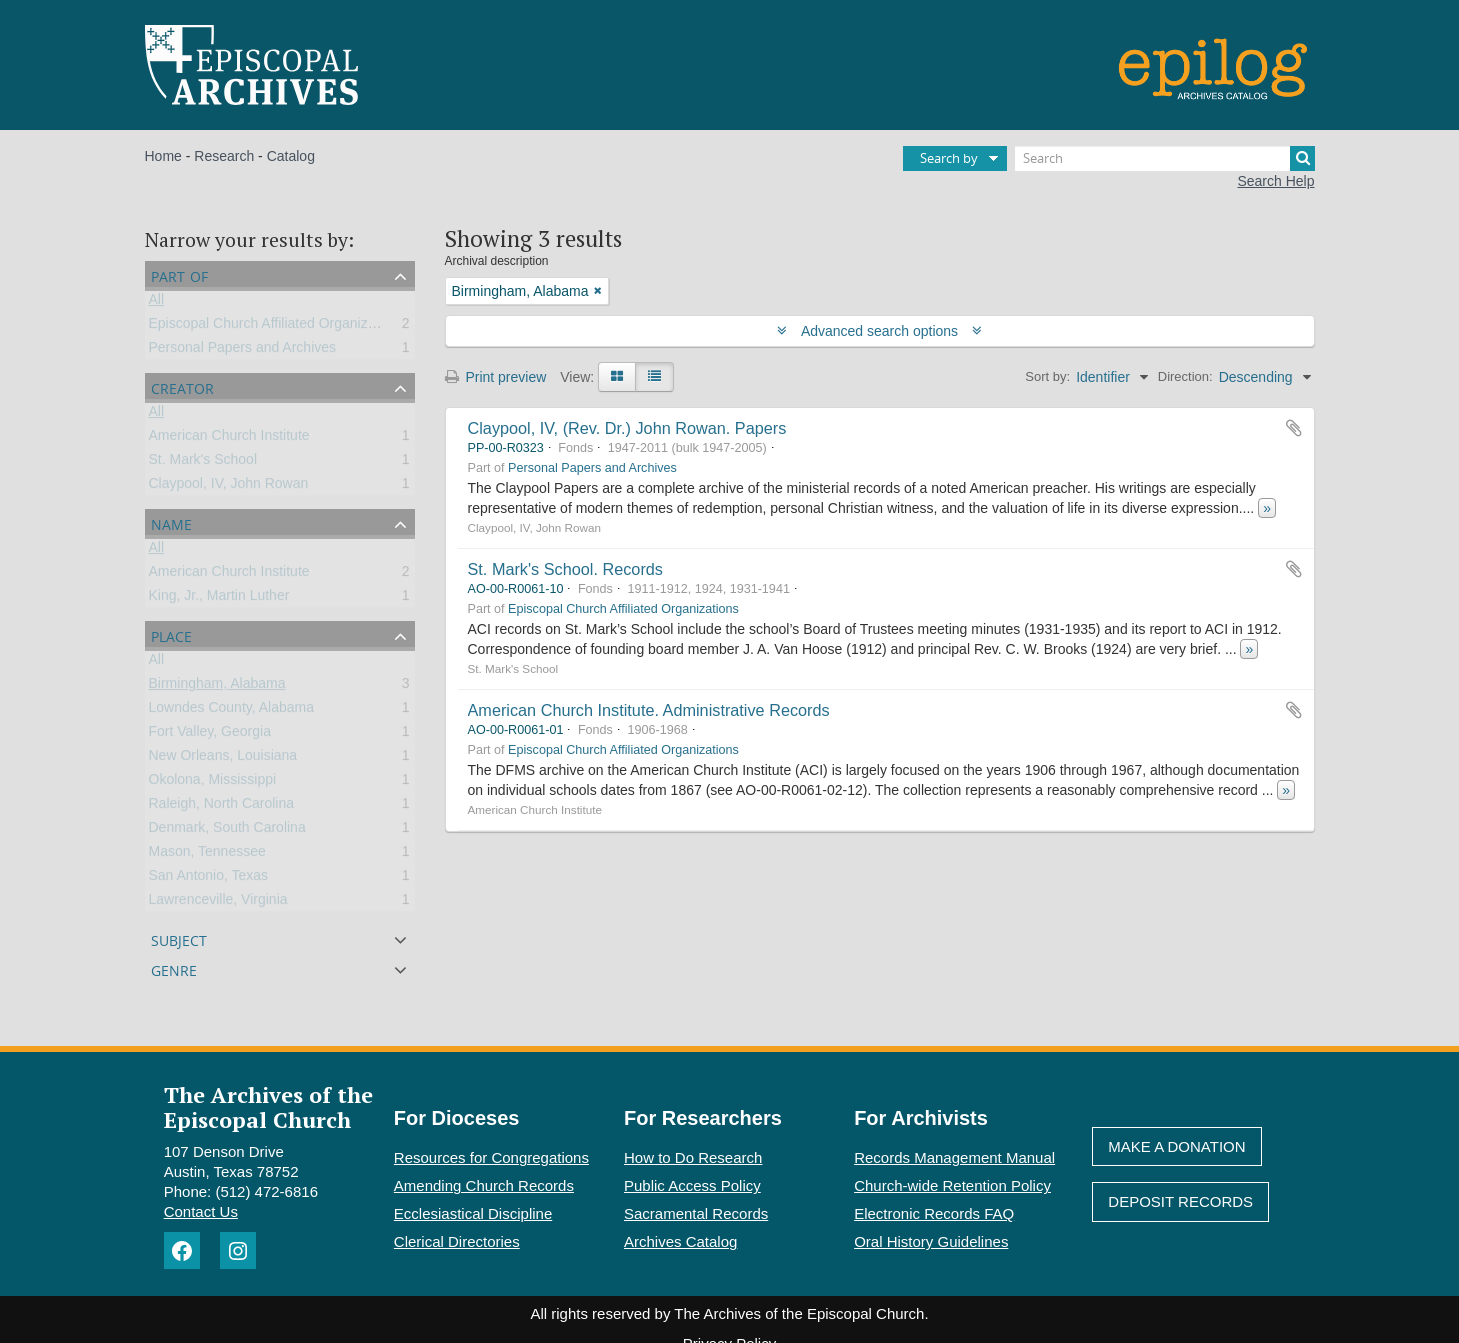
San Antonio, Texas (209, 879)
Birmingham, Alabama (217, 687)
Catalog (291, 156)
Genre (174, 968)
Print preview (496, 377)
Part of (179, 274)
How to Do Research (693, 1157)
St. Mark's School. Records (565, 569)
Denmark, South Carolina (227, 831)
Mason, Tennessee (207, 855)
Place (171, 634)
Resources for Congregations (491, 1157)
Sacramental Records (696, 1213)
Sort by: (1047, 376)
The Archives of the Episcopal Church (268, 1107)
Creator (182, 386)
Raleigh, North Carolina (222, 807)
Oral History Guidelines (931, 1241)
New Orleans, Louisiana (223, 759)
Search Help (1275, 181)
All (157, 303)
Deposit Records (1180, 1201)
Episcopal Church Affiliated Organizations (277, 327)
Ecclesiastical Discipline (473, 1213)
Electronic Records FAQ (934, 1213)
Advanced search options (879, 331)
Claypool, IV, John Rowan (229, 487)
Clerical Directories (457, 1241)
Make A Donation (1176, 1146)
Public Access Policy (692, 1185)
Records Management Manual (954, 1157)
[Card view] (617, 377)
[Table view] (654, 377)
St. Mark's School (203, 463)
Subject (179, 938)
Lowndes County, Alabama (232, 711)
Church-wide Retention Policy (952, 1185)
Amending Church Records (484, 1185)
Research (224, 156)
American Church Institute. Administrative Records (649, 710)
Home (163, 156)
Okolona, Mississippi (213, 783)
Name (171, 522)
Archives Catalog (680, 1241)
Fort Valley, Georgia (210, 735)
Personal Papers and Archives (243, 351)
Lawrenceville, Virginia (218, 903)
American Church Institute (229, 439)
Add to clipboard (1294, 428)
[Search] (1165, 158)
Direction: (1185, 376)
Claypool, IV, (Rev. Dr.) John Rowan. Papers (627, 428)
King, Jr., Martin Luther (219, 599)
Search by (949, 158)
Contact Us (201, 1211)
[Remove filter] (598, 291)
